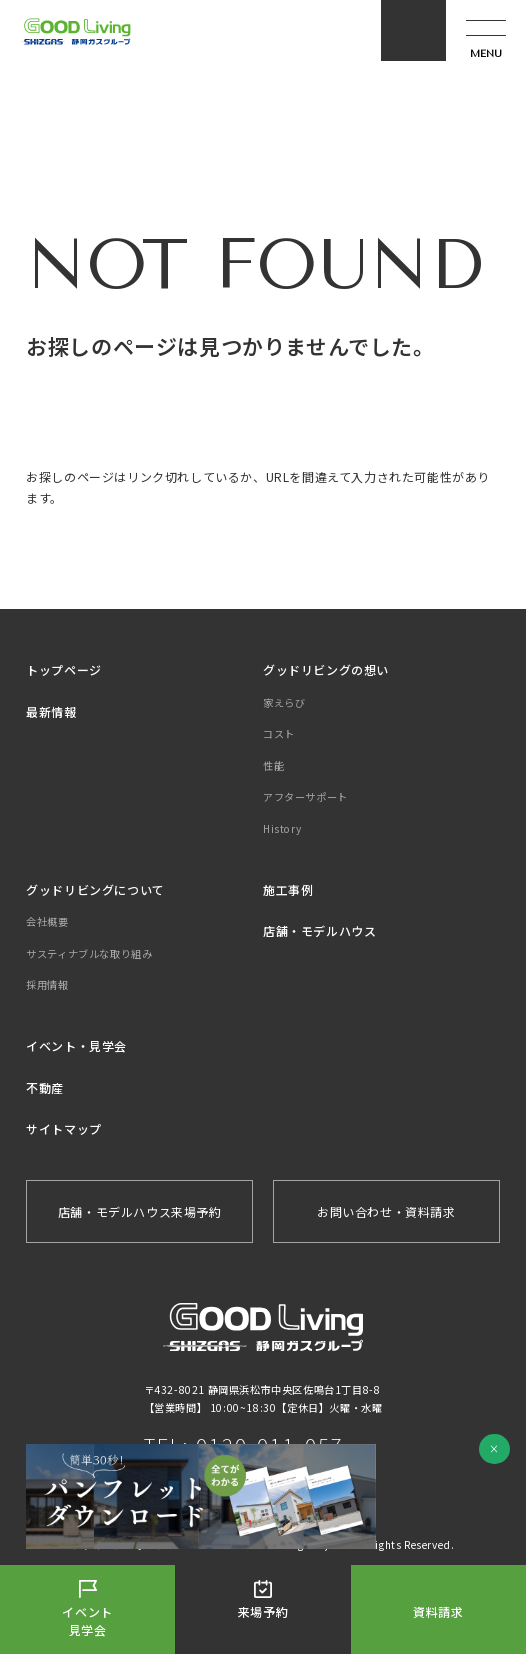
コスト (279, 733)
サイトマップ (64, 1128)
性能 (273, 765)
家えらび (284, 702)
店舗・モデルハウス (319, 930)
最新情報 (51, 711)
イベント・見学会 (76, 1045)
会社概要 (47, 921)
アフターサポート (305, 796)
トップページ (64, 669)
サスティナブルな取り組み (89, 953)
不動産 (45, 1087)
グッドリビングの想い (326, 669)
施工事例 (288, 889)
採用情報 (47, 984)
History (282, 828)
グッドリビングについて (95, 889)
